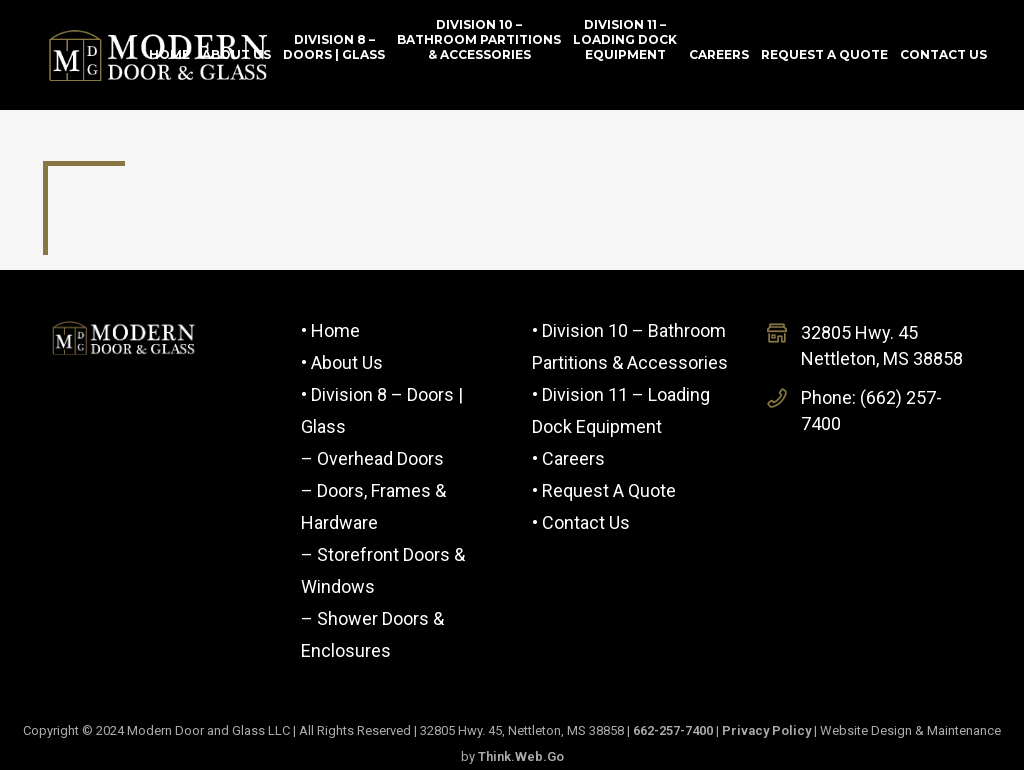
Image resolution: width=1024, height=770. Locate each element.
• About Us (342, 362)
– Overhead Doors (372, 458)
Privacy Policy (766, 730)
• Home (330, 330)
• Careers (568, 458)
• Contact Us (581, 522)
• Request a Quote (604, 490)
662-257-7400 (673, 730)
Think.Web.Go (521, 756)
